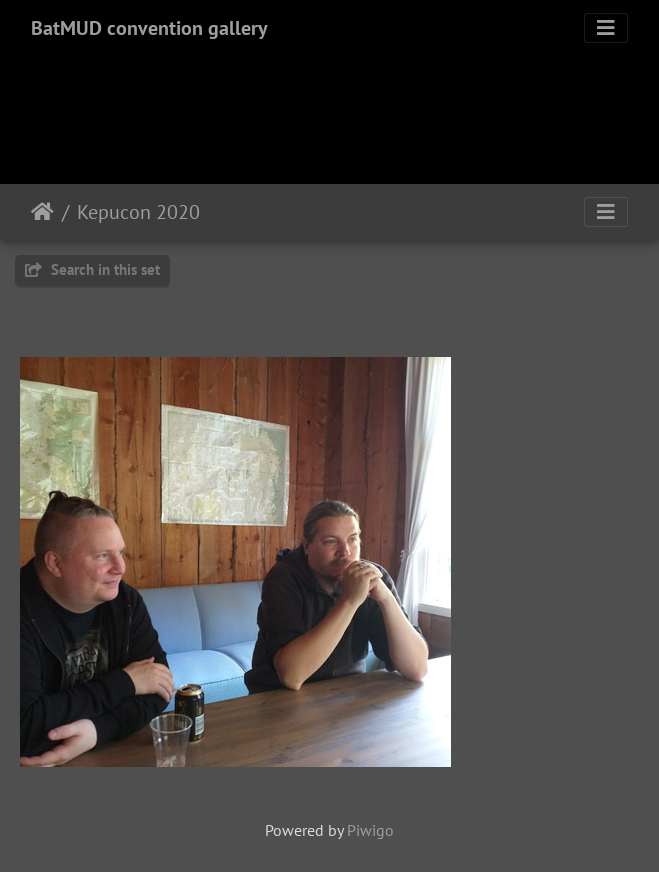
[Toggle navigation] (606, 28)
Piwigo (370, 830)
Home (42, 212)
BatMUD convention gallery (149, 28)
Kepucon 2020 (138, 212)
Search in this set (92, 269)
